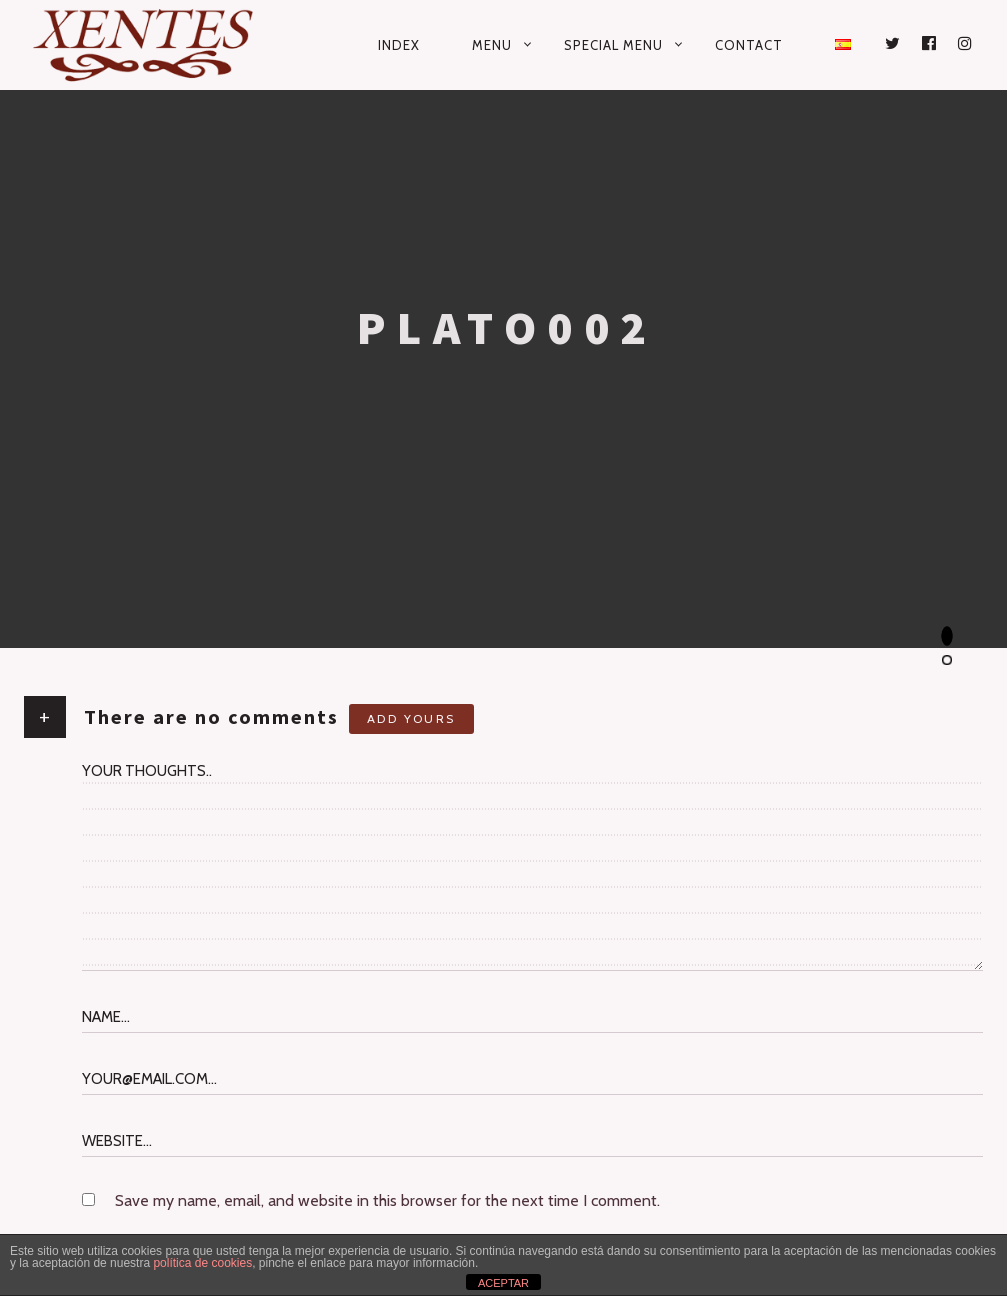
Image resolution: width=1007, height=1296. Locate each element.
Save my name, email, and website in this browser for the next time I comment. (387, 1200)
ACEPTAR (503, 1283)
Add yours (411, 718)
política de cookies (202, 1263)
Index (399, 45)
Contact (749, 45)
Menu (492, 45)
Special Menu (613, 45)
